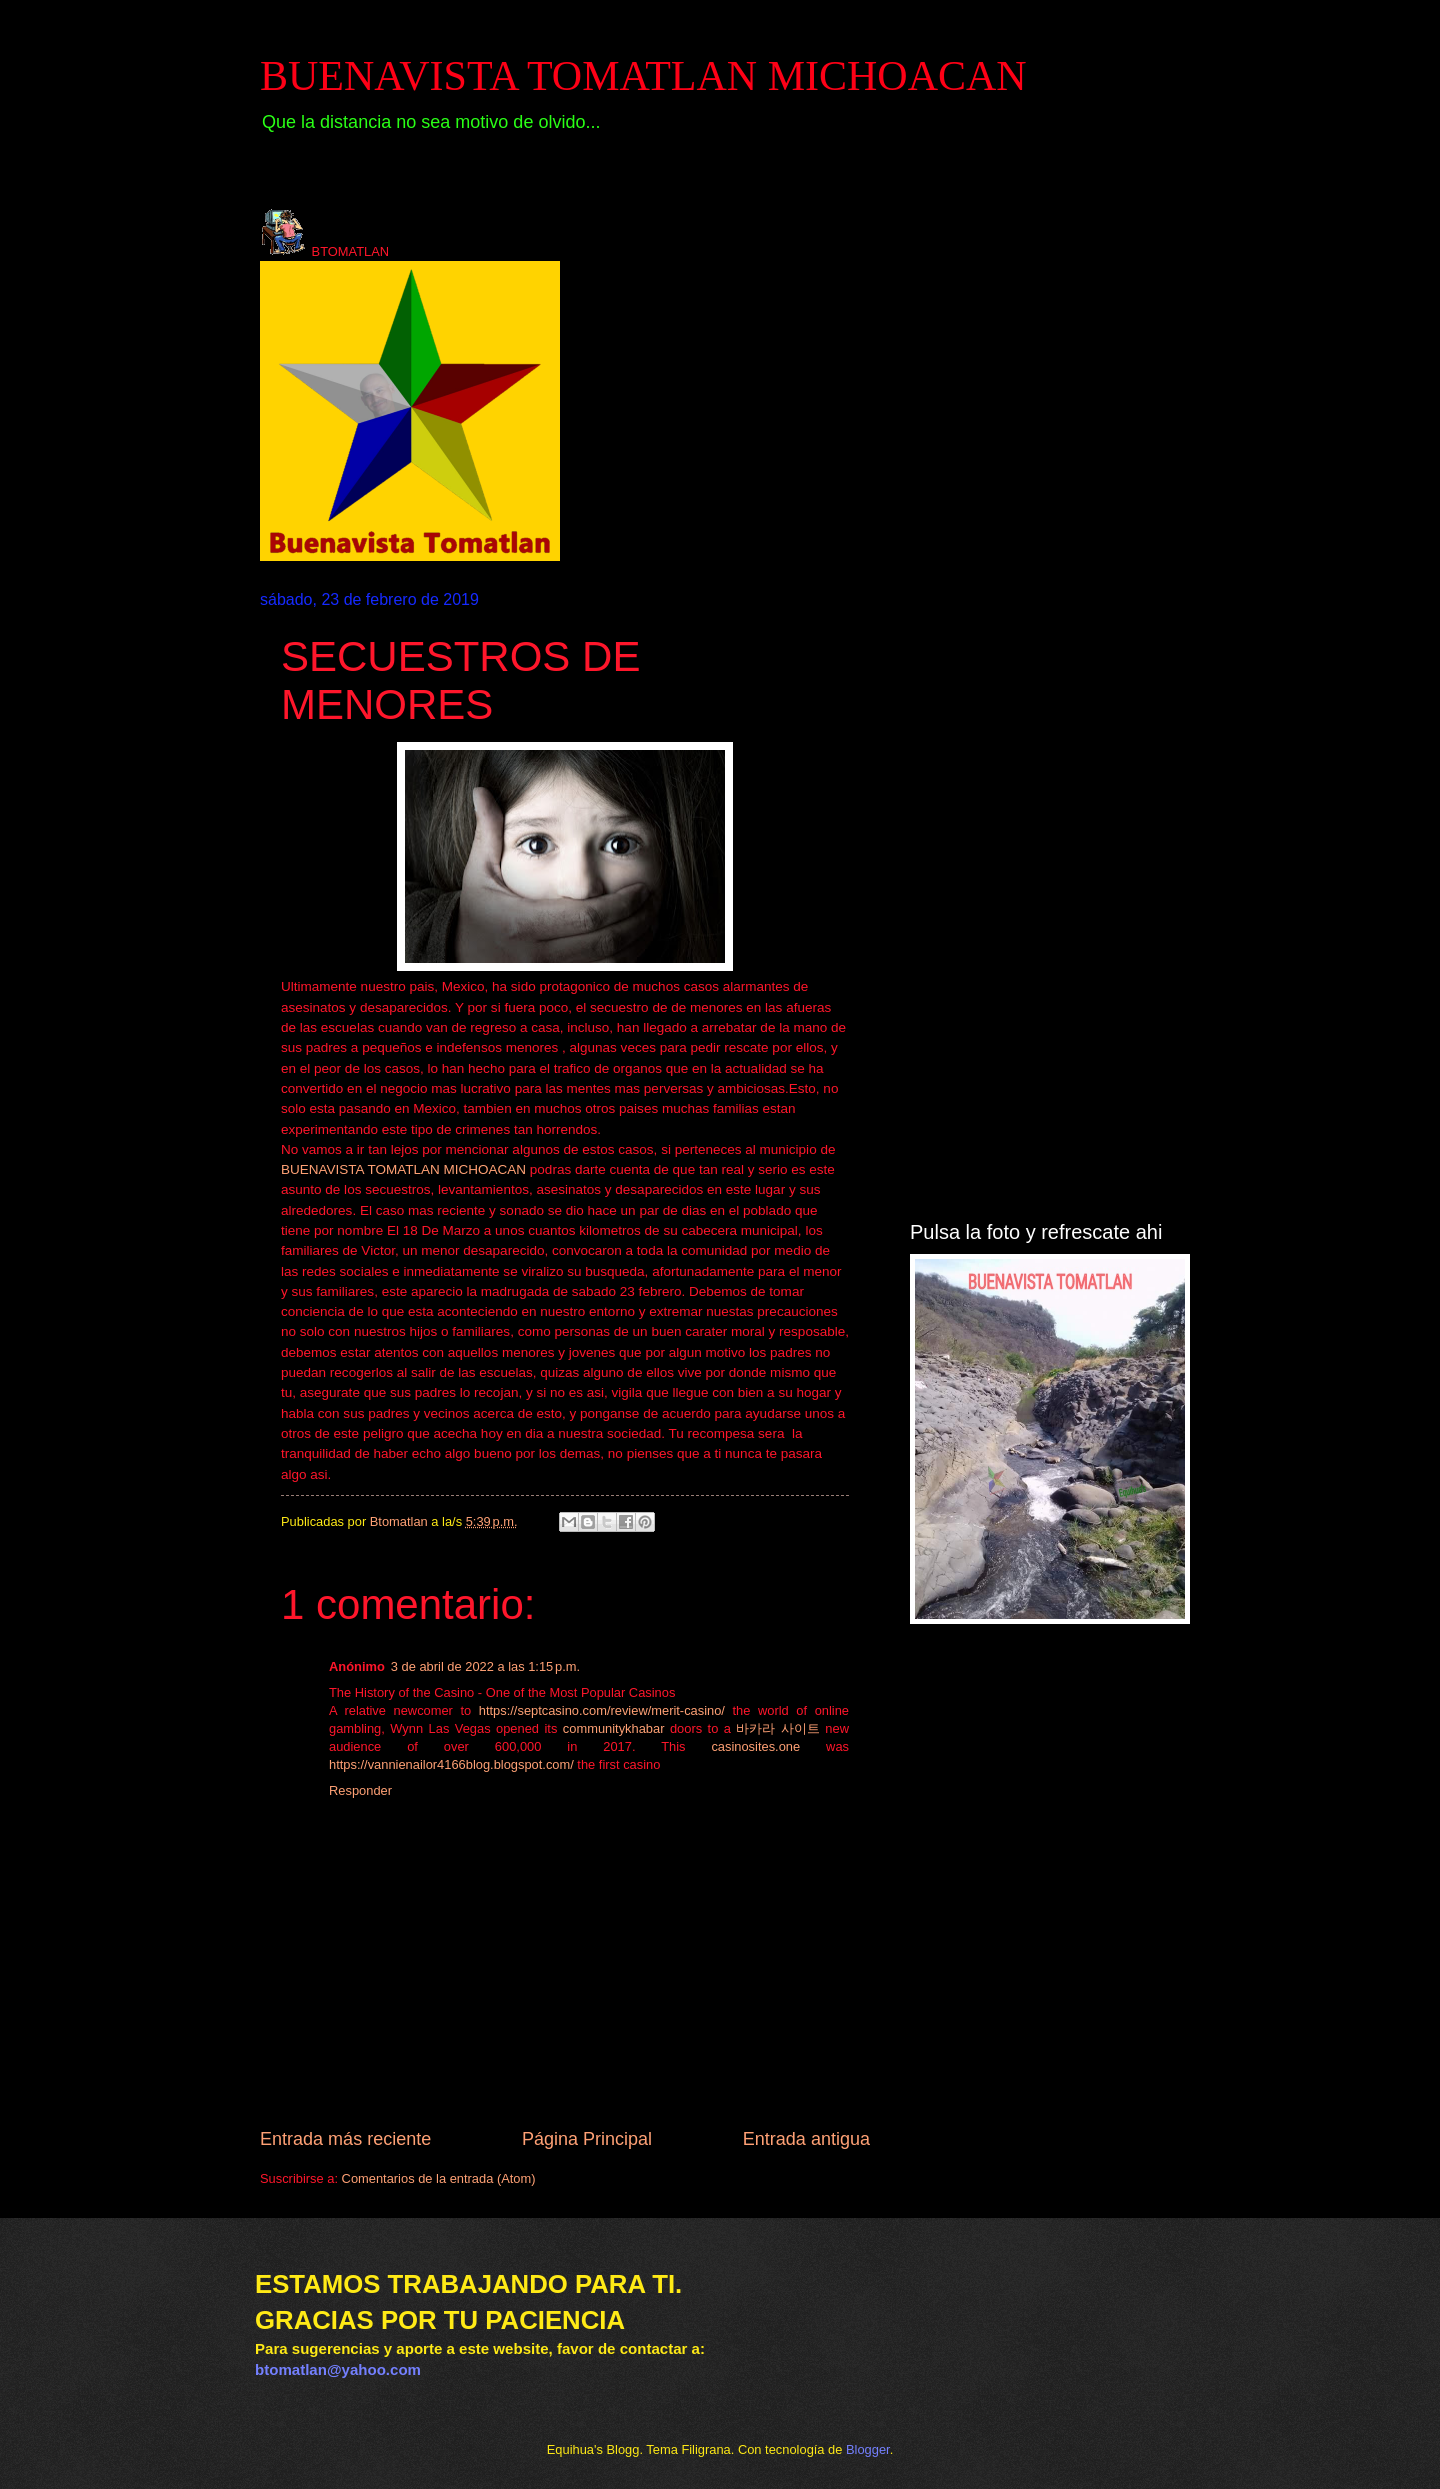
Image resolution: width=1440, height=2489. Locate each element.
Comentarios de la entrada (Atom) (439, 2178)
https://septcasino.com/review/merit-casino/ (602, 1710)
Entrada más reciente (345, 2139)
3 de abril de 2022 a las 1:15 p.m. (485, 1666)
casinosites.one (755, 1746)
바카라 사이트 (777, 1728)
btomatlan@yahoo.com (338, 2369)
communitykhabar (614, 1728)
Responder (360, 1790)
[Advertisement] (1045, 891)
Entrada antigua (806, 2139)
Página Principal (587, 2139)
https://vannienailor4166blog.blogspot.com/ (451, 1764)
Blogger (868, 2449)
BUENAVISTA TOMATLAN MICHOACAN (643, 76)
